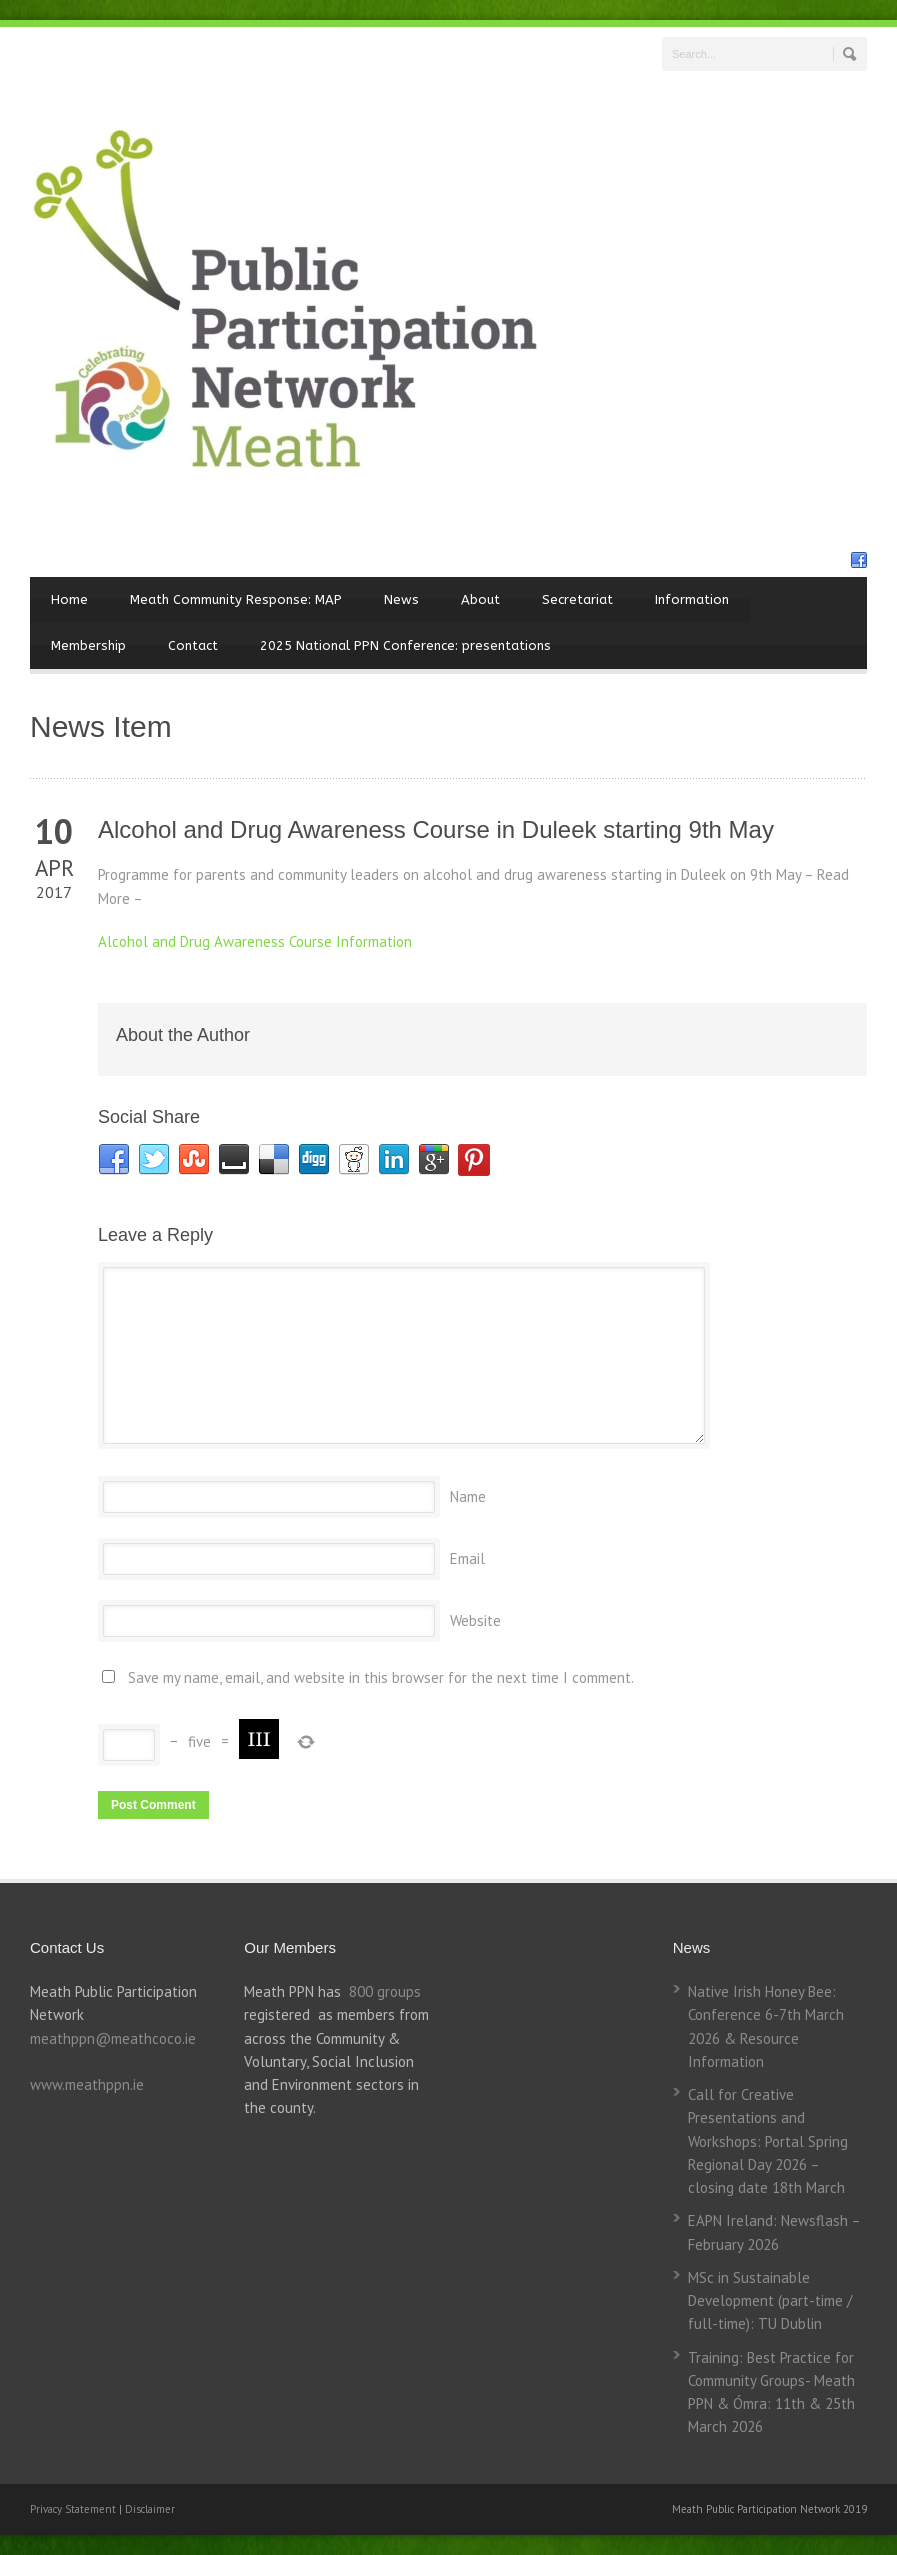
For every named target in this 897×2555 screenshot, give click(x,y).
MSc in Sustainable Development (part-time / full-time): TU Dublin (770, 2301)
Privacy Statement (74, 2509)
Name (468, 1496)
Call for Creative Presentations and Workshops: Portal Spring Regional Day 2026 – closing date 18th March (768, 2141)
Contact (193, 645)
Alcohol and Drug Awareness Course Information (255, 941)
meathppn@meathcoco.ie (113, 2038)
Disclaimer (150, 2509)
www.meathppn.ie (87, 2084)
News (401, 599)
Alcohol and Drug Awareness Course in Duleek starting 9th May (436, 829)
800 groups (385, 1991)
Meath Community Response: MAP (236, 599)
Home (69, 599)
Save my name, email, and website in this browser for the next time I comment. (381, 1677)
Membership (88, 645)
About (480, 599)
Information (692, 599)
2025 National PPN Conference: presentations (405, 645)
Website (475, 1620)
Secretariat (577, 599)
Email (467, 1558)
